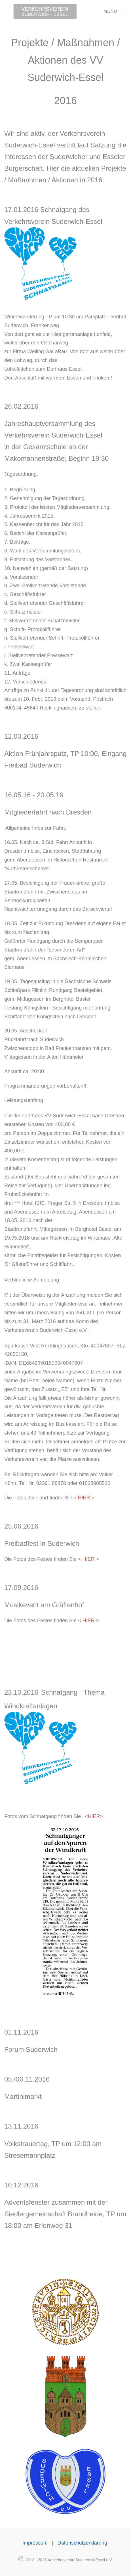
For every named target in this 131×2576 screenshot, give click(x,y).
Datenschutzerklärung (83, 2542)
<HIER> (94, 1816)
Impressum (35, 2542)
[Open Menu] (115, 11)
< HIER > (88, 1559)
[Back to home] (38, 11)
